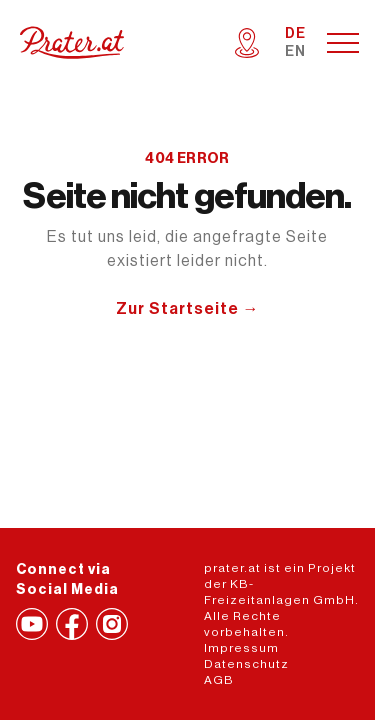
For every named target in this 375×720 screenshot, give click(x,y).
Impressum (241, 648)
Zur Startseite (188, 309)
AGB (219, 680)
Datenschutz (246, 664)
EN (295, 52)
